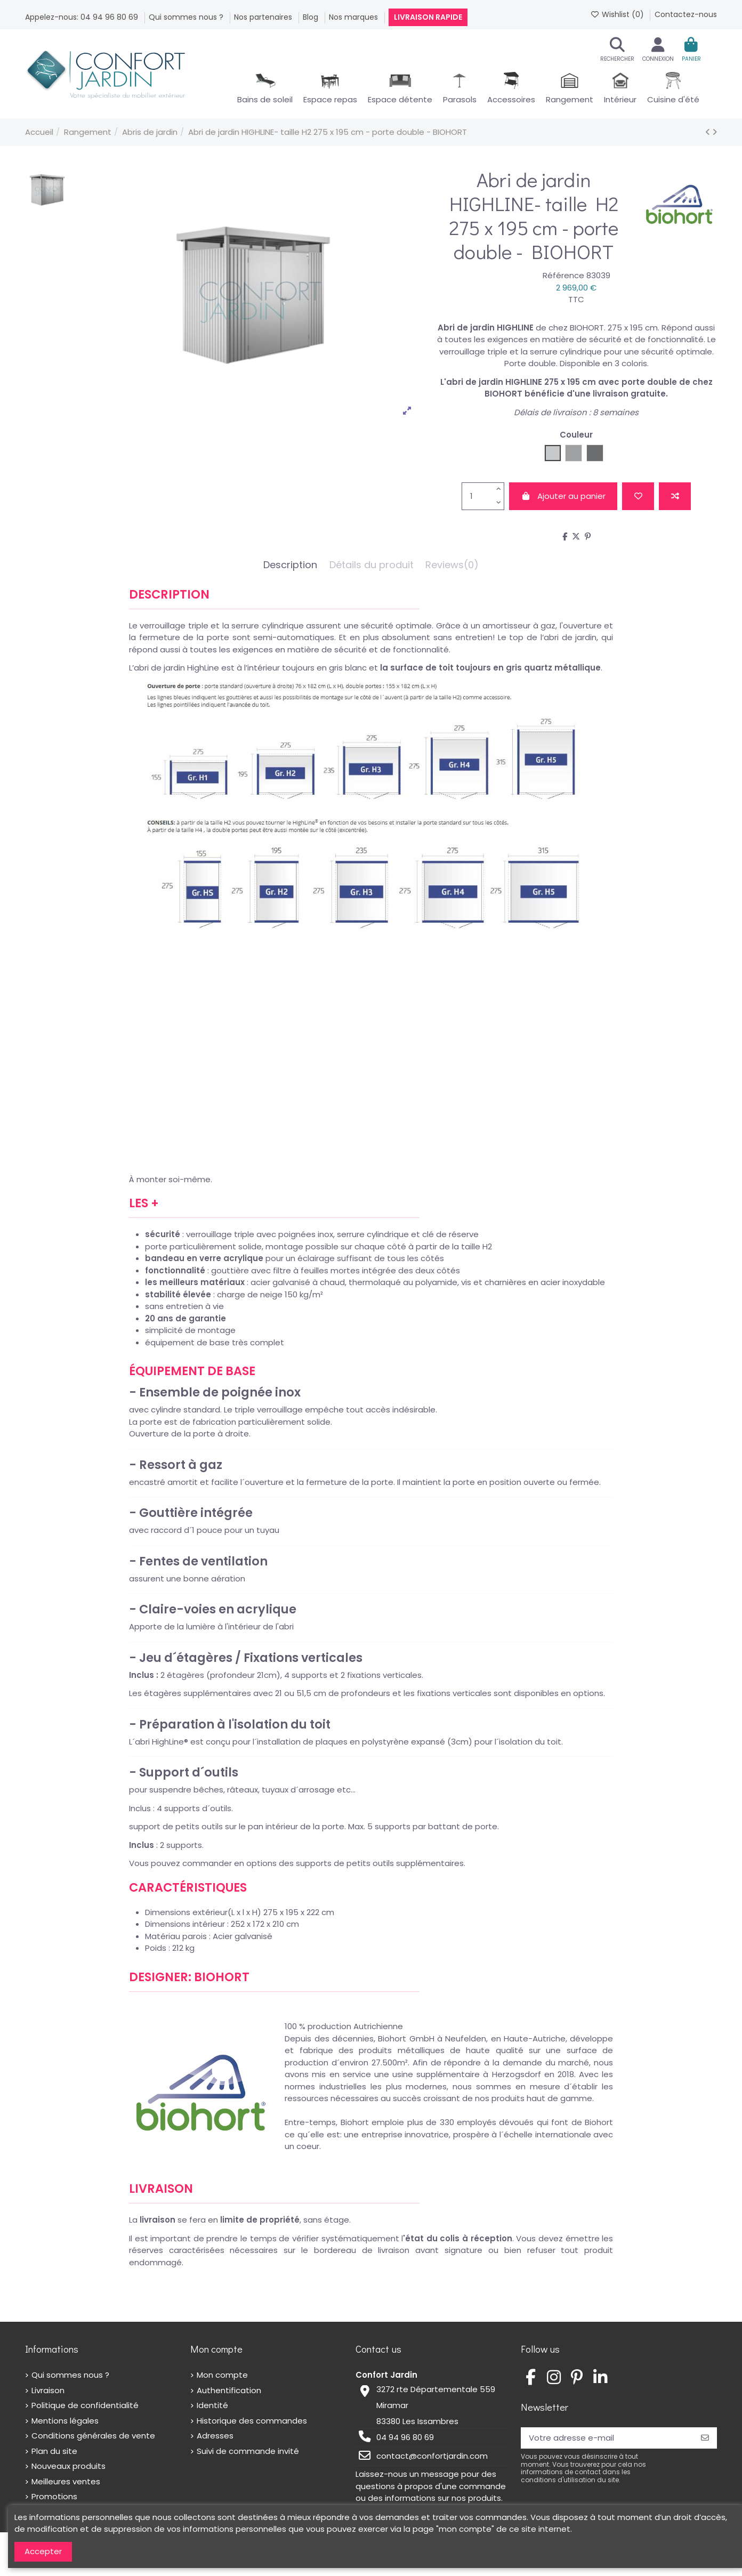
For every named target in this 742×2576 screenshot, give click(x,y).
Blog (311, 17)
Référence (563, 275)
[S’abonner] (705, 2438)
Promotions (54, 2496)
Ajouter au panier (563, 496)
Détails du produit (371, 565)
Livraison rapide (428, 17)
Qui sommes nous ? (187, 17)
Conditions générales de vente (93, 2435)
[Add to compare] (675, 496)
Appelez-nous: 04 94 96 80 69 (82, 17)
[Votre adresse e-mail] (607, 2438)
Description (290, 565)
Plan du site (54, 2451)
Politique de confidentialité (85, 2405)
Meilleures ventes (65, 2481)
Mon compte (222, 2374)
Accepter (43, 2551)
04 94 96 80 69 (405, 2437)
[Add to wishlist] (638, 496)
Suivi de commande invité (248, 2451)
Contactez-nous (686, 14)
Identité (212, 2405)
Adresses (215, 2435)
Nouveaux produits (68, 2466)
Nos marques (354, 17)
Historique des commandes (252, 2420)
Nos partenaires (264, 17)
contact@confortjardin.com (432, 2455)
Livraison (47, 2390)
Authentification (229, 2390)
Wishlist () (618, 14)
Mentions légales (65, 2420)
